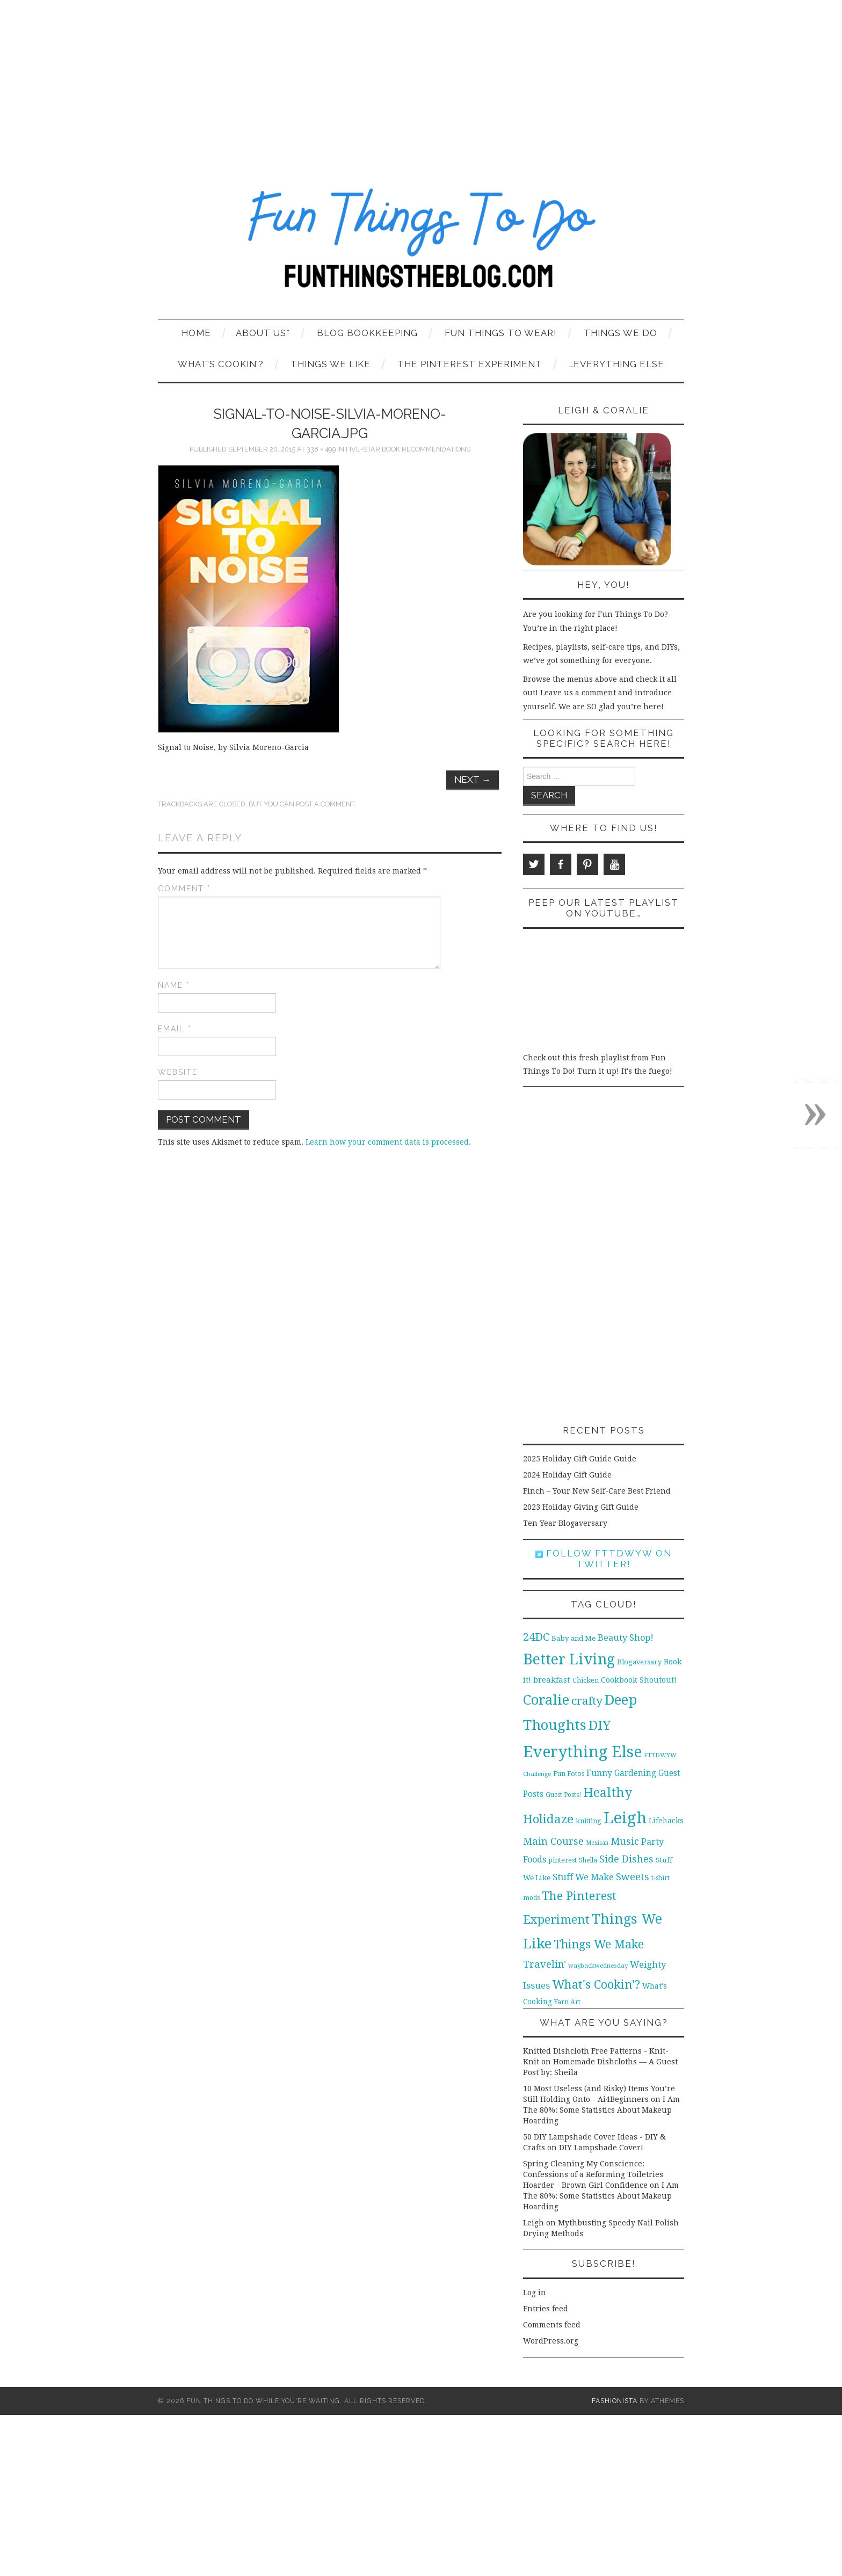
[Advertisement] (421, 80)
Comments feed (551, 2324)
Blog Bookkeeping (367, 333)
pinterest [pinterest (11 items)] (562, 1860)
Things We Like (331, 364)
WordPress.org (550, 2341)
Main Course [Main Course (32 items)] (553, 1841)
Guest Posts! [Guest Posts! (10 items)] (563, 1795)
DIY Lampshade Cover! (601, 2147)
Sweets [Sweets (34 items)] (632, 1876)
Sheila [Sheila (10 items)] (588, 1860)
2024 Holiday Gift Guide (567, 1475)
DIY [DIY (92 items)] (600, 1725)
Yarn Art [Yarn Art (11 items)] (567, 2002)
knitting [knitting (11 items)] (588, 1821)
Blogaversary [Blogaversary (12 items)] (639, 1662)
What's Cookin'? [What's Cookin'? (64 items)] (596, 1984)
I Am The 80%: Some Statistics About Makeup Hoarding (601, 2110)
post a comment (325, 804)
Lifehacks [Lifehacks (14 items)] (666, 1820)
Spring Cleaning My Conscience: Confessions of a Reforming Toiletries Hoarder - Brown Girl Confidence (593, 2174)
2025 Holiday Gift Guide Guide (579, 1458)
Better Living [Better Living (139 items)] (569, 1659)
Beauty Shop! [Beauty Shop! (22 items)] (626, 1638)
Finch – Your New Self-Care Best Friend (597, 1491)
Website (178, 1072)
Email (175, 1028)
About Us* (263, 333)
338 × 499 (321, 449)
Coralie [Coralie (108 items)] (546, 1700)
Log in (534, 2292)
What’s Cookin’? (221, 364)
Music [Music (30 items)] (625, 1841)
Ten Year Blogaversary (565, 1523)
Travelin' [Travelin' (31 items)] (544, 1964)
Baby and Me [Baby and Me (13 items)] (573, 1638)
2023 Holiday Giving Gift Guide (580, 1507)
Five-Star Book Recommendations (408, 449)
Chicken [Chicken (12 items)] (585, 1680)
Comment (184, 888)
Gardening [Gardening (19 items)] (635, 1773)
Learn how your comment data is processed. (388, 1142)
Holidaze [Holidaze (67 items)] (548, 1819)
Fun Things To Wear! (501, 333)
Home (196, 333)
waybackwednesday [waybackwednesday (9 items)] (598, 1965)
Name (174, 985)
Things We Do (620, 333)
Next (472, 779)
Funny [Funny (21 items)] (599, 1773)
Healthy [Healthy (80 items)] (607, 1792)
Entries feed (545, 2308)
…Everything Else (616, 364)
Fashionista (614, 2401)
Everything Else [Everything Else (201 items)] (582, 1752)
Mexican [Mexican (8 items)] (597, 1842)
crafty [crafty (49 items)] (587, 1700)
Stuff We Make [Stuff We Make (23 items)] (583, 1877)
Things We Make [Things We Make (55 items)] (599, 1944)
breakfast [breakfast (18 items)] (551, 1680)
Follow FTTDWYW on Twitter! (603, 1558)
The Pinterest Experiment (469, 364)
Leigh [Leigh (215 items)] (625, 1818)
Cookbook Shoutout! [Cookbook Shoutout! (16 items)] (639, 1680)
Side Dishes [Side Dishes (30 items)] (626, 1859)
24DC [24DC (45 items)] (536, 1637)
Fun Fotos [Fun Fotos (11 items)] (568, 1774)
